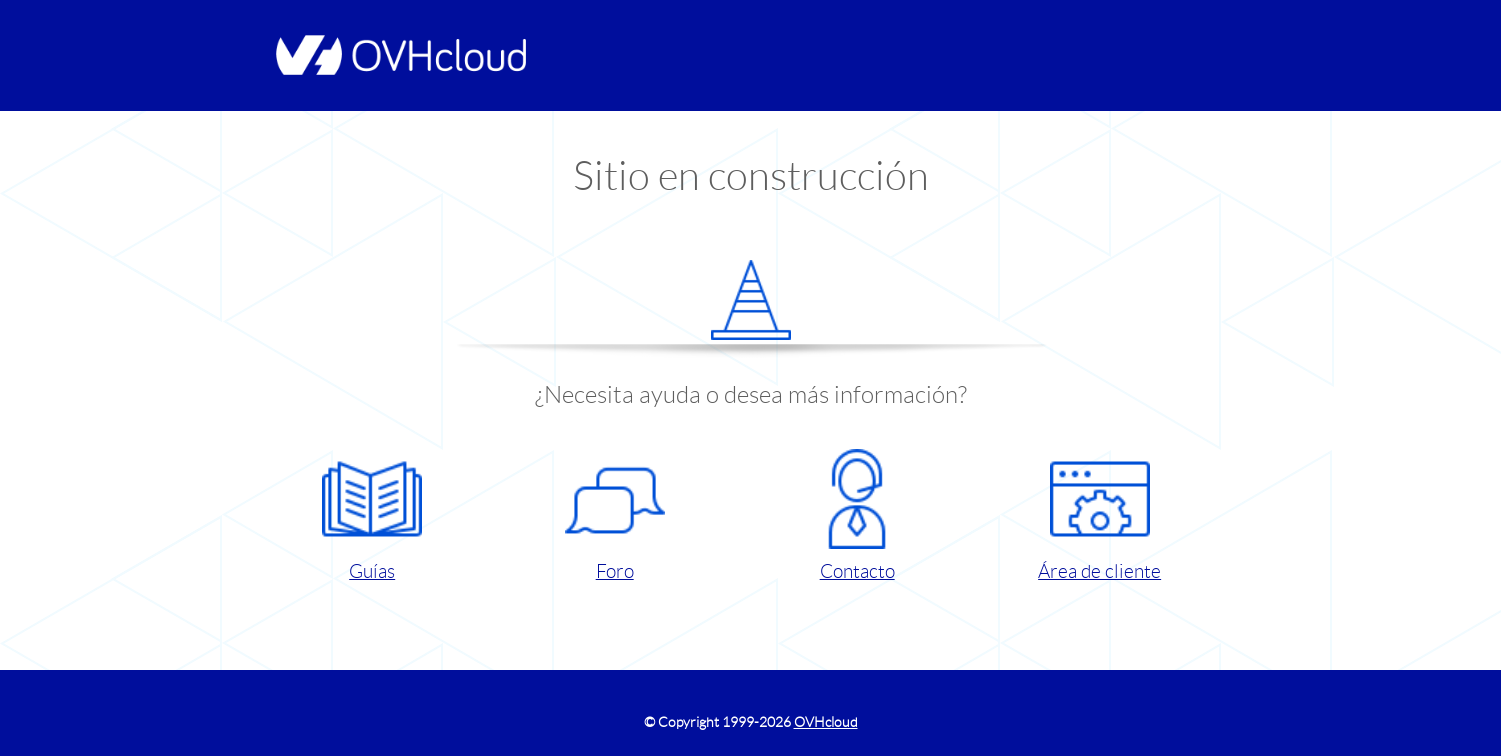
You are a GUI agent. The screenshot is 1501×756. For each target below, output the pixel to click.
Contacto (857, 515)
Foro (615, 515)
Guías (372, 515)
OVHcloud (826, 722)
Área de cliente (1099, 515)
